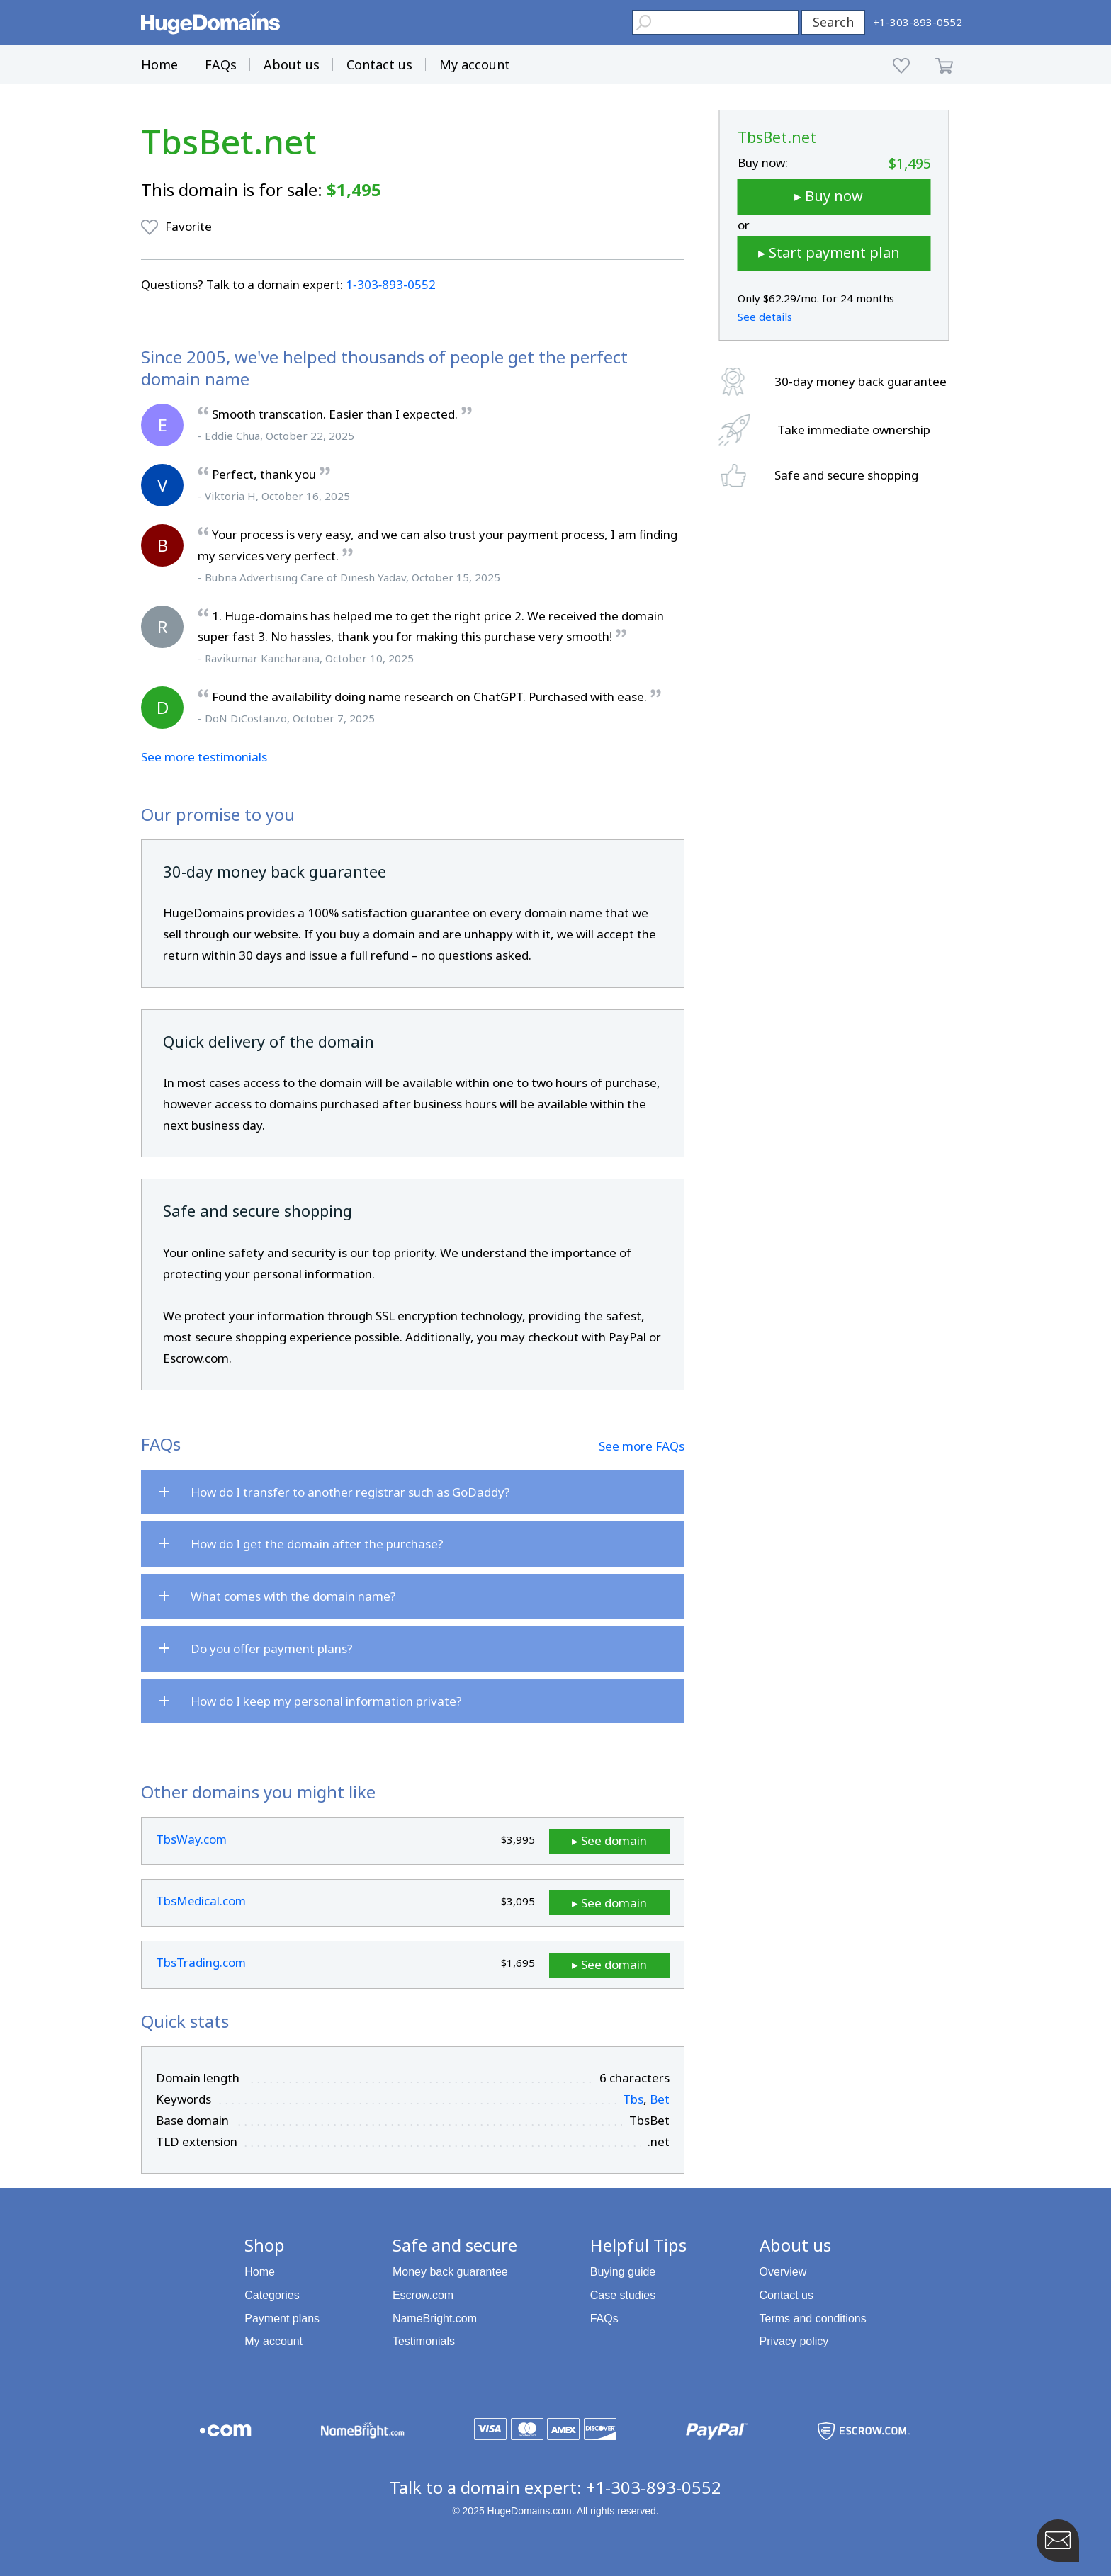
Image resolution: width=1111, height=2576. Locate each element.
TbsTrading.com (201, 1962)
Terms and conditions (813, 2317)
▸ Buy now (828, 195)
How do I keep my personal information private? (326, 1701)
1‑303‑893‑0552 (391, 284)
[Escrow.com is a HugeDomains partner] (864, 2428)
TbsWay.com (191, 1839)
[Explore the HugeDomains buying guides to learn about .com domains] (226, 2428)
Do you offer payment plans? (272, 1648)
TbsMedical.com (201, 1901)
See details (765, 317)
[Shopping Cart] (944, 64)
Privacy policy (794, 2340)
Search (833, 21)
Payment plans (282, 2317)
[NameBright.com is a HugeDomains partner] (363, 2428)
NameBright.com (435, 2317)
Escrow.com (423, 2294)
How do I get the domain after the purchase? (317, 1544)
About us (292, 64)
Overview (783, 2271)
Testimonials (424, 2340)
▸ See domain (618, 1840)
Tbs (633, 2098)
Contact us (379, 64)
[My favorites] (901, 64)
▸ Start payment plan (829, 252)
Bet (660, 2098)
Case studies (623, 2294)
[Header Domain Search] (715, 22)
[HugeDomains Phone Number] (917, 22)
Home (159, 64)
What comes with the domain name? (293, 1596)
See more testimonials (204, 757)
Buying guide (623, 2271)
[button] (24, 21)
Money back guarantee (450, 2271)
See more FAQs (641, 1446)
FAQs (221, 64)
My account (474, 64)
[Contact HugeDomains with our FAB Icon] (1058, 2540)
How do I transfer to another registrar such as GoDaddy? (350, 1492)
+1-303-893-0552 (653, 2486)
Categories (271, 2294)
